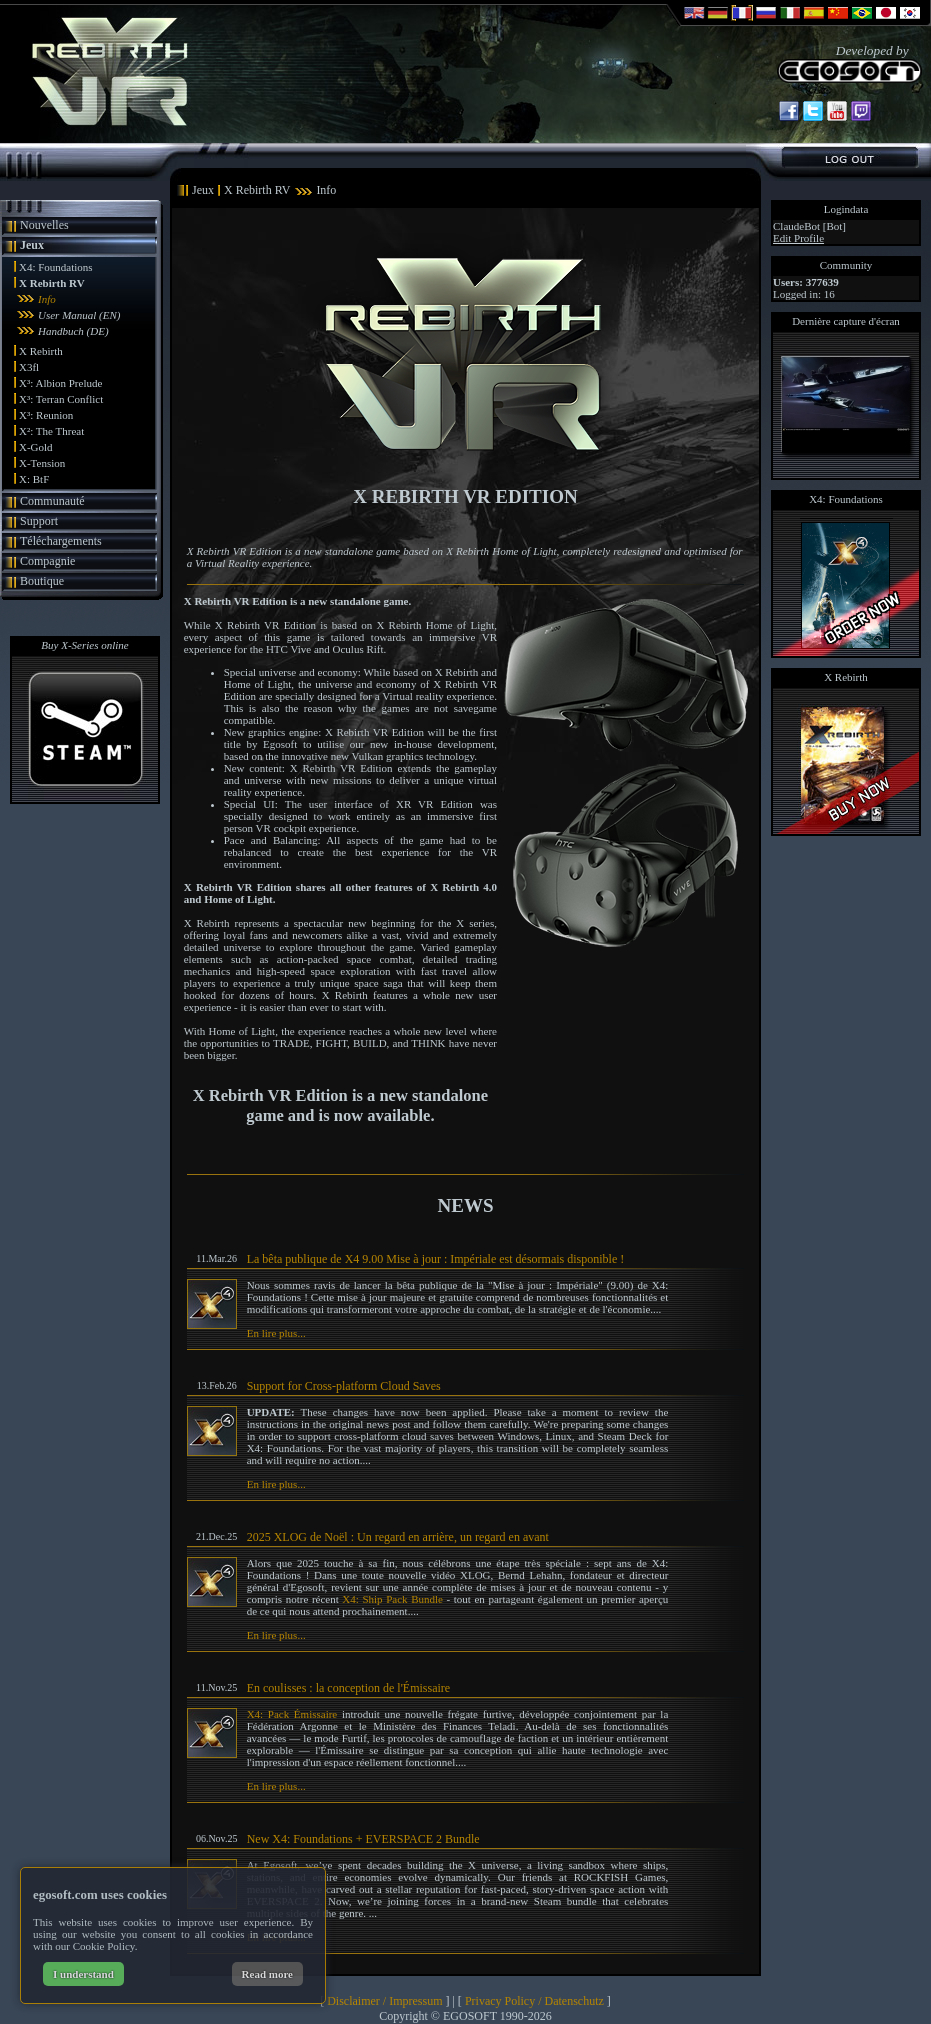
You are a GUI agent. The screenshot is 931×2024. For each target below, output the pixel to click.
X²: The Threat (51, 431)
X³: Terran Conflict (61, 399)
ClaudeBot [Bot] (809, 226)
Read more (267, 1974)
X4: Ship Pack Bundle (392, 1599)
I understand (83, 1974)
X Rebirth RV (52, 283)
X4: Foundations (56, 267)
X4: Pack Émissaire (292, 1714)
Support (39, 521)
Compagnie (47, 561)
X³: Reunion (46, 415)
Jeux (32, 245)
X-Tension (42, 463)
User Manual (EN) (79, 315)
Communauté (52, 501)
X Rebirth (41, 351)
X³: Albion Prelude (60, 383)
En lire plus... (276, 1333)
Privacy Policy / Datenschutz (534, 2001)
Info (47, 299)
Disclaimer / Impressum (384, 2001)
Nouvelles (44, 225)
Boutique (42, 581)
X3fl (29, 367)
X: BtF (34, 479)
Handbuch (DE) (73, 331)
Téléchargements (61, 541)
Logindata (846, 209)
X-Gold (36, 447)
